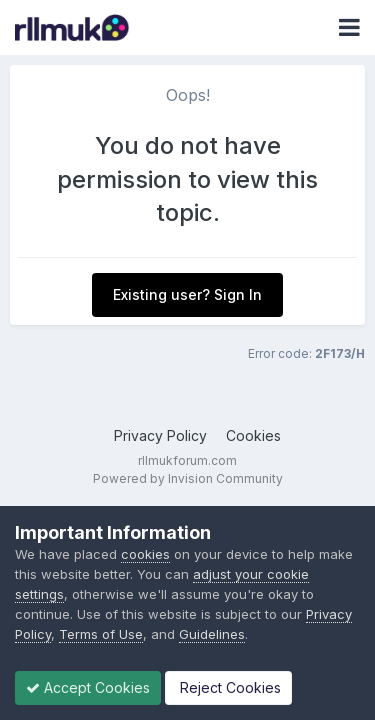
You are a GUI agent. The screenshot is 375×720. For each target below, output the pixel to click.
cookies (145, 554)
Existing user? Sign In (187, 294)
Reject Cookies (228, 687)
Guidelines (212, 634)
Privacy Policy (160, 435)
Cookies (253, 435)
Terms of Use (101, 634)
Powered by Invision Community (188, 478)
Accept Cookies (88, 687)
